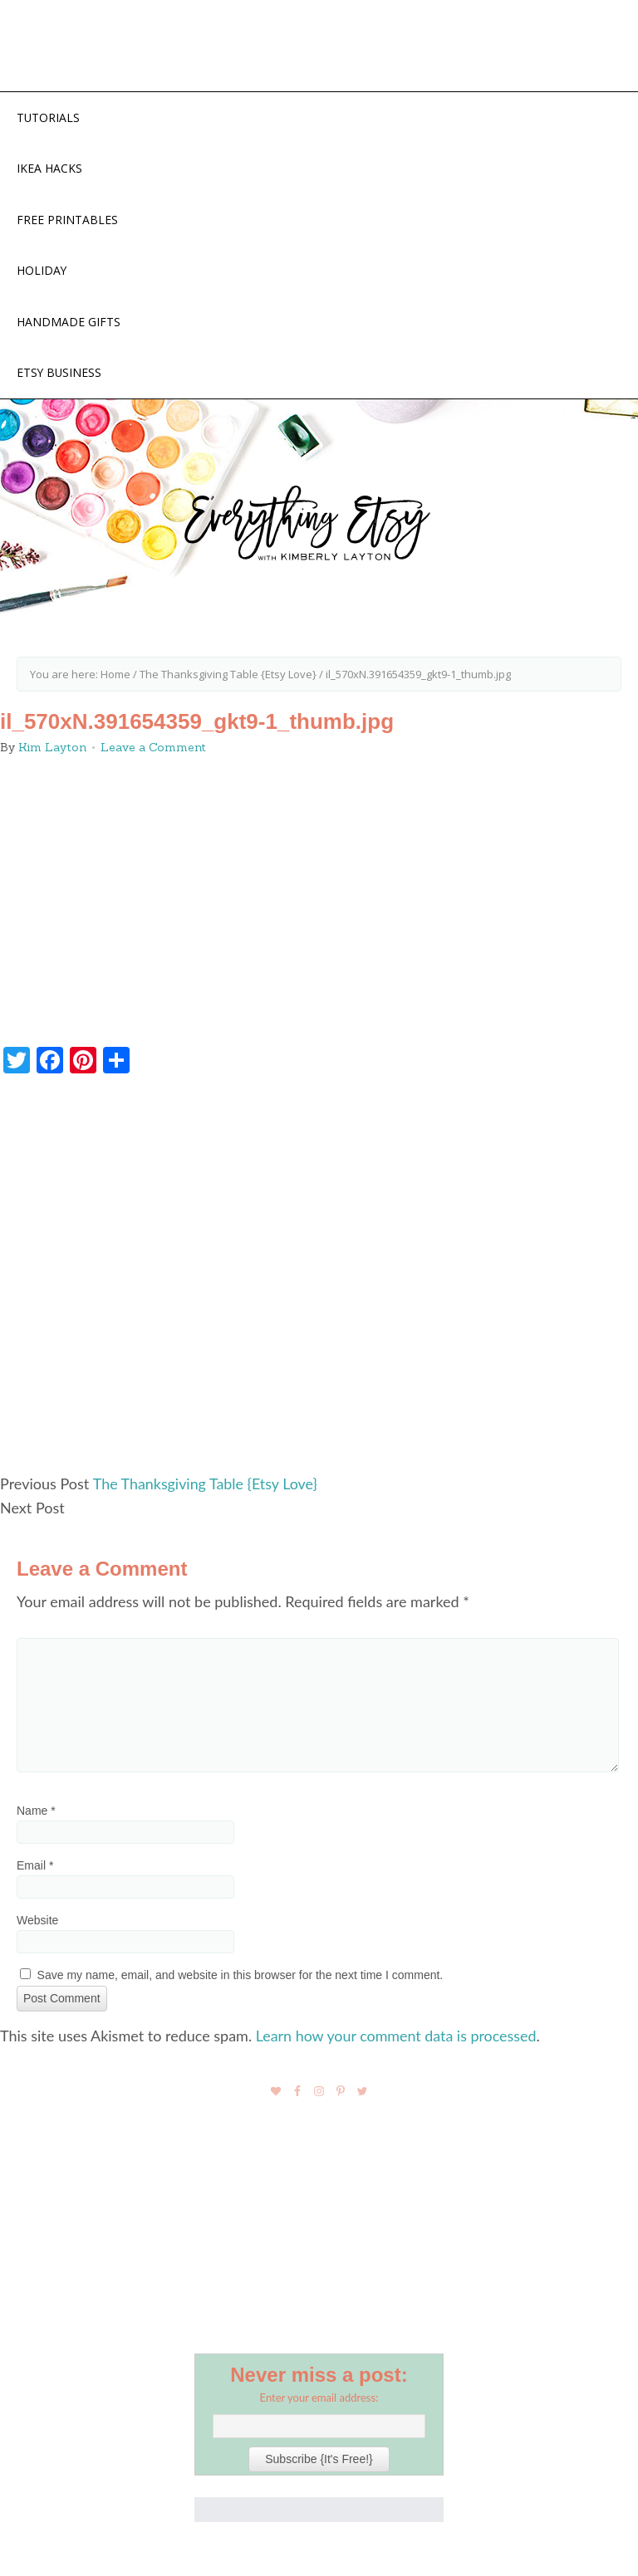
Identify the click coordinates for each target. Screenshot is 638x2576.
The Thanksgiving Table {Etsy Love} (205, 1485)
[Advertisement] (319, 1283)
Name (36, 1811)
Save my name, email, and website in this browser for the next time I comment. (240, 1975)
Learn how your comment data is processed (397, 2036)
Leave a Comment (153, 749)
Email (35, 1866)
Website (37, 1921)
